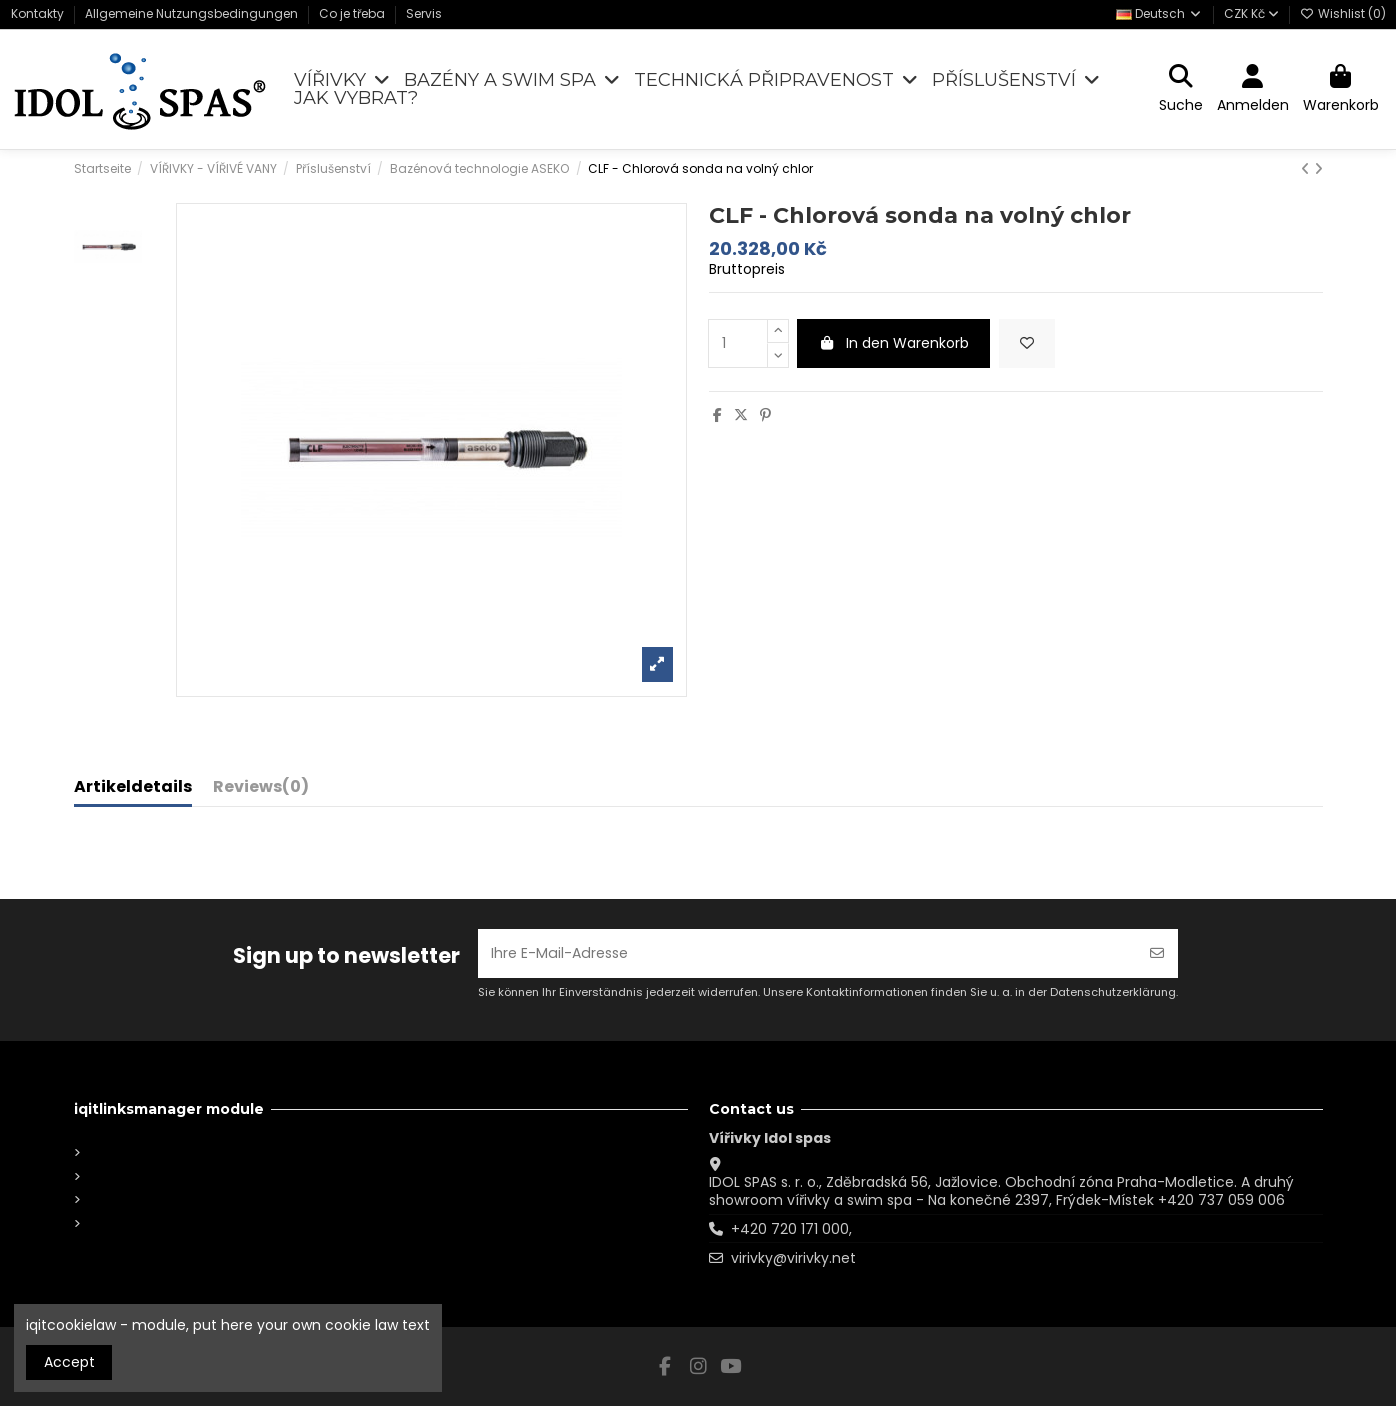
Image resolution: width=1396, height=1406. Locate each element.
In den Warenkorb (894, 343)
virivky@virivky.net (793, 1258)
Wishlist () (1343, 13)
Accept (69, 1362)
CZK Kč (1251, 13)
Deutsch (1159, 13)
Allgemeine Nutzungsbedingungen (193, 13)
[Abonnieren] (1157, 953)
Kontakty (39, 13)
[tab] (261, 791)
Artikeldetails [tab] (133, 788)
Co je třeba (353, 13)
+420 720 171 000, (791, 1229)
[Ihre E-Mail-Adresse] (807, 953)
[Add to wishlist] (1027, 343)
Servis (424, 13)
